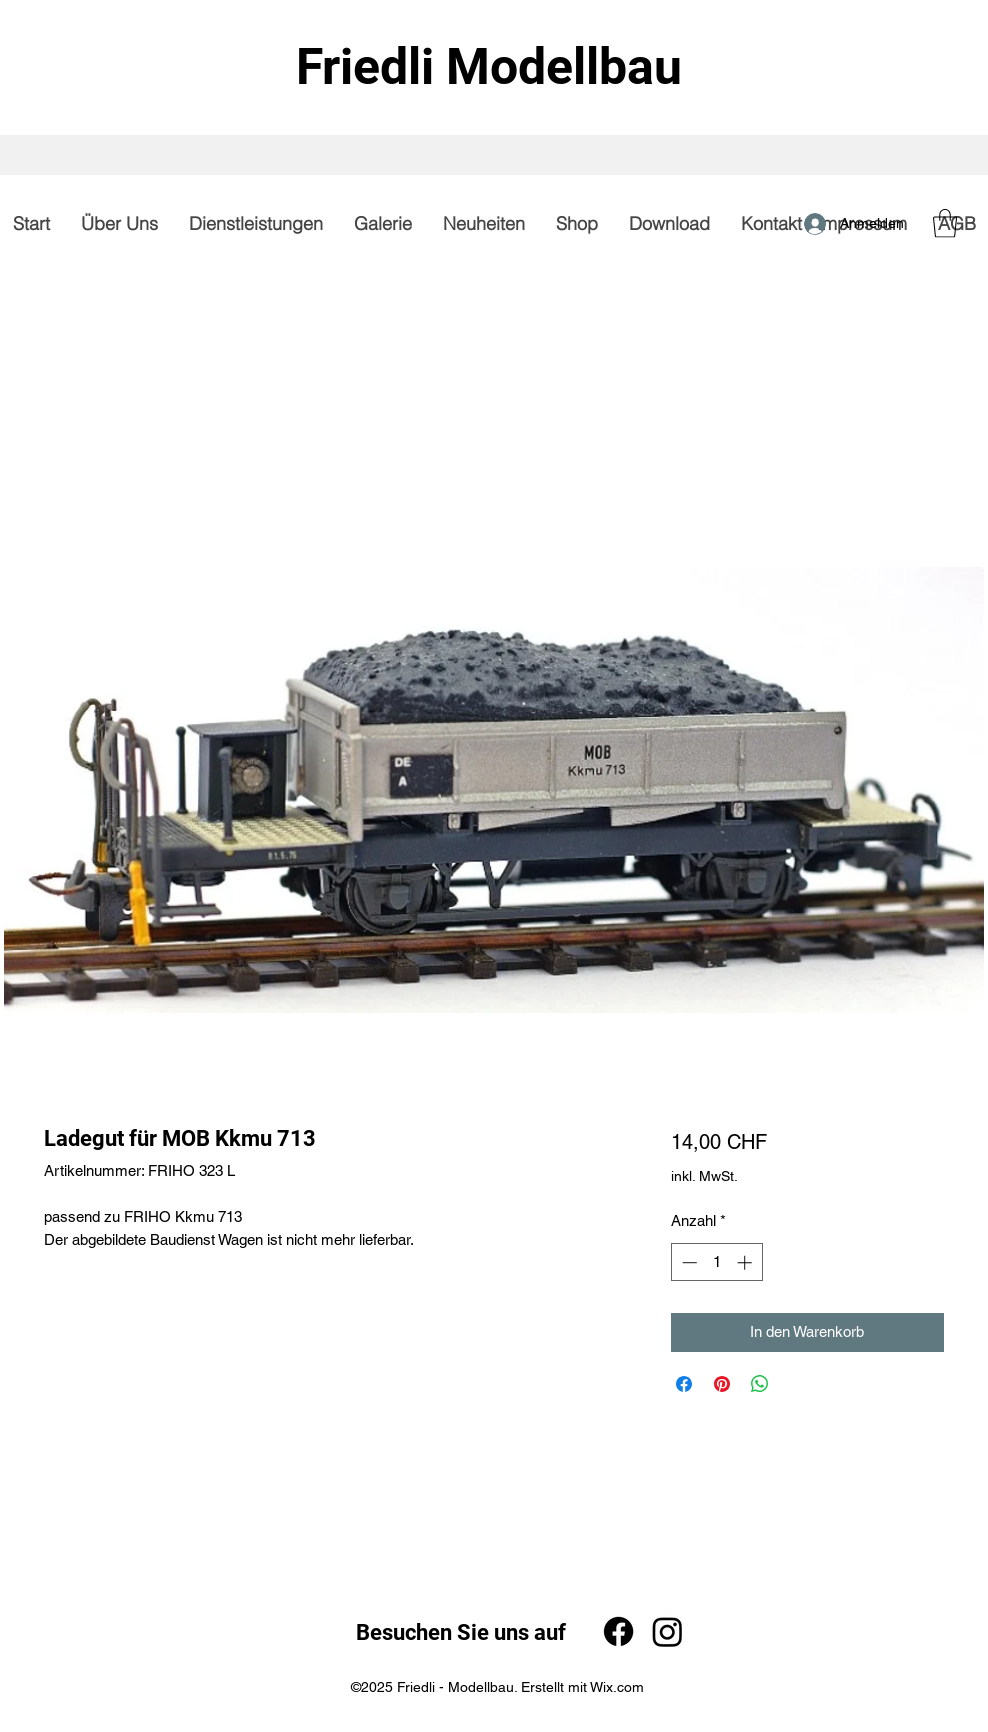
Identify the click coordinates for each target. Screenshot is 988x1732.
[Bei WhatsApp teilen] (760, 1384)
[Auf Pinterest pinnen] (722, 1384)
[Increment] (746, 1262)
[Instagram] (667, 1631)
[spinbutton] (716, 1262)
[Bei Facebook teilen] (684, 1384)
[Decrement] (687, 1262)
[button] (945, 223)
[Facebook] (618, 1631)
